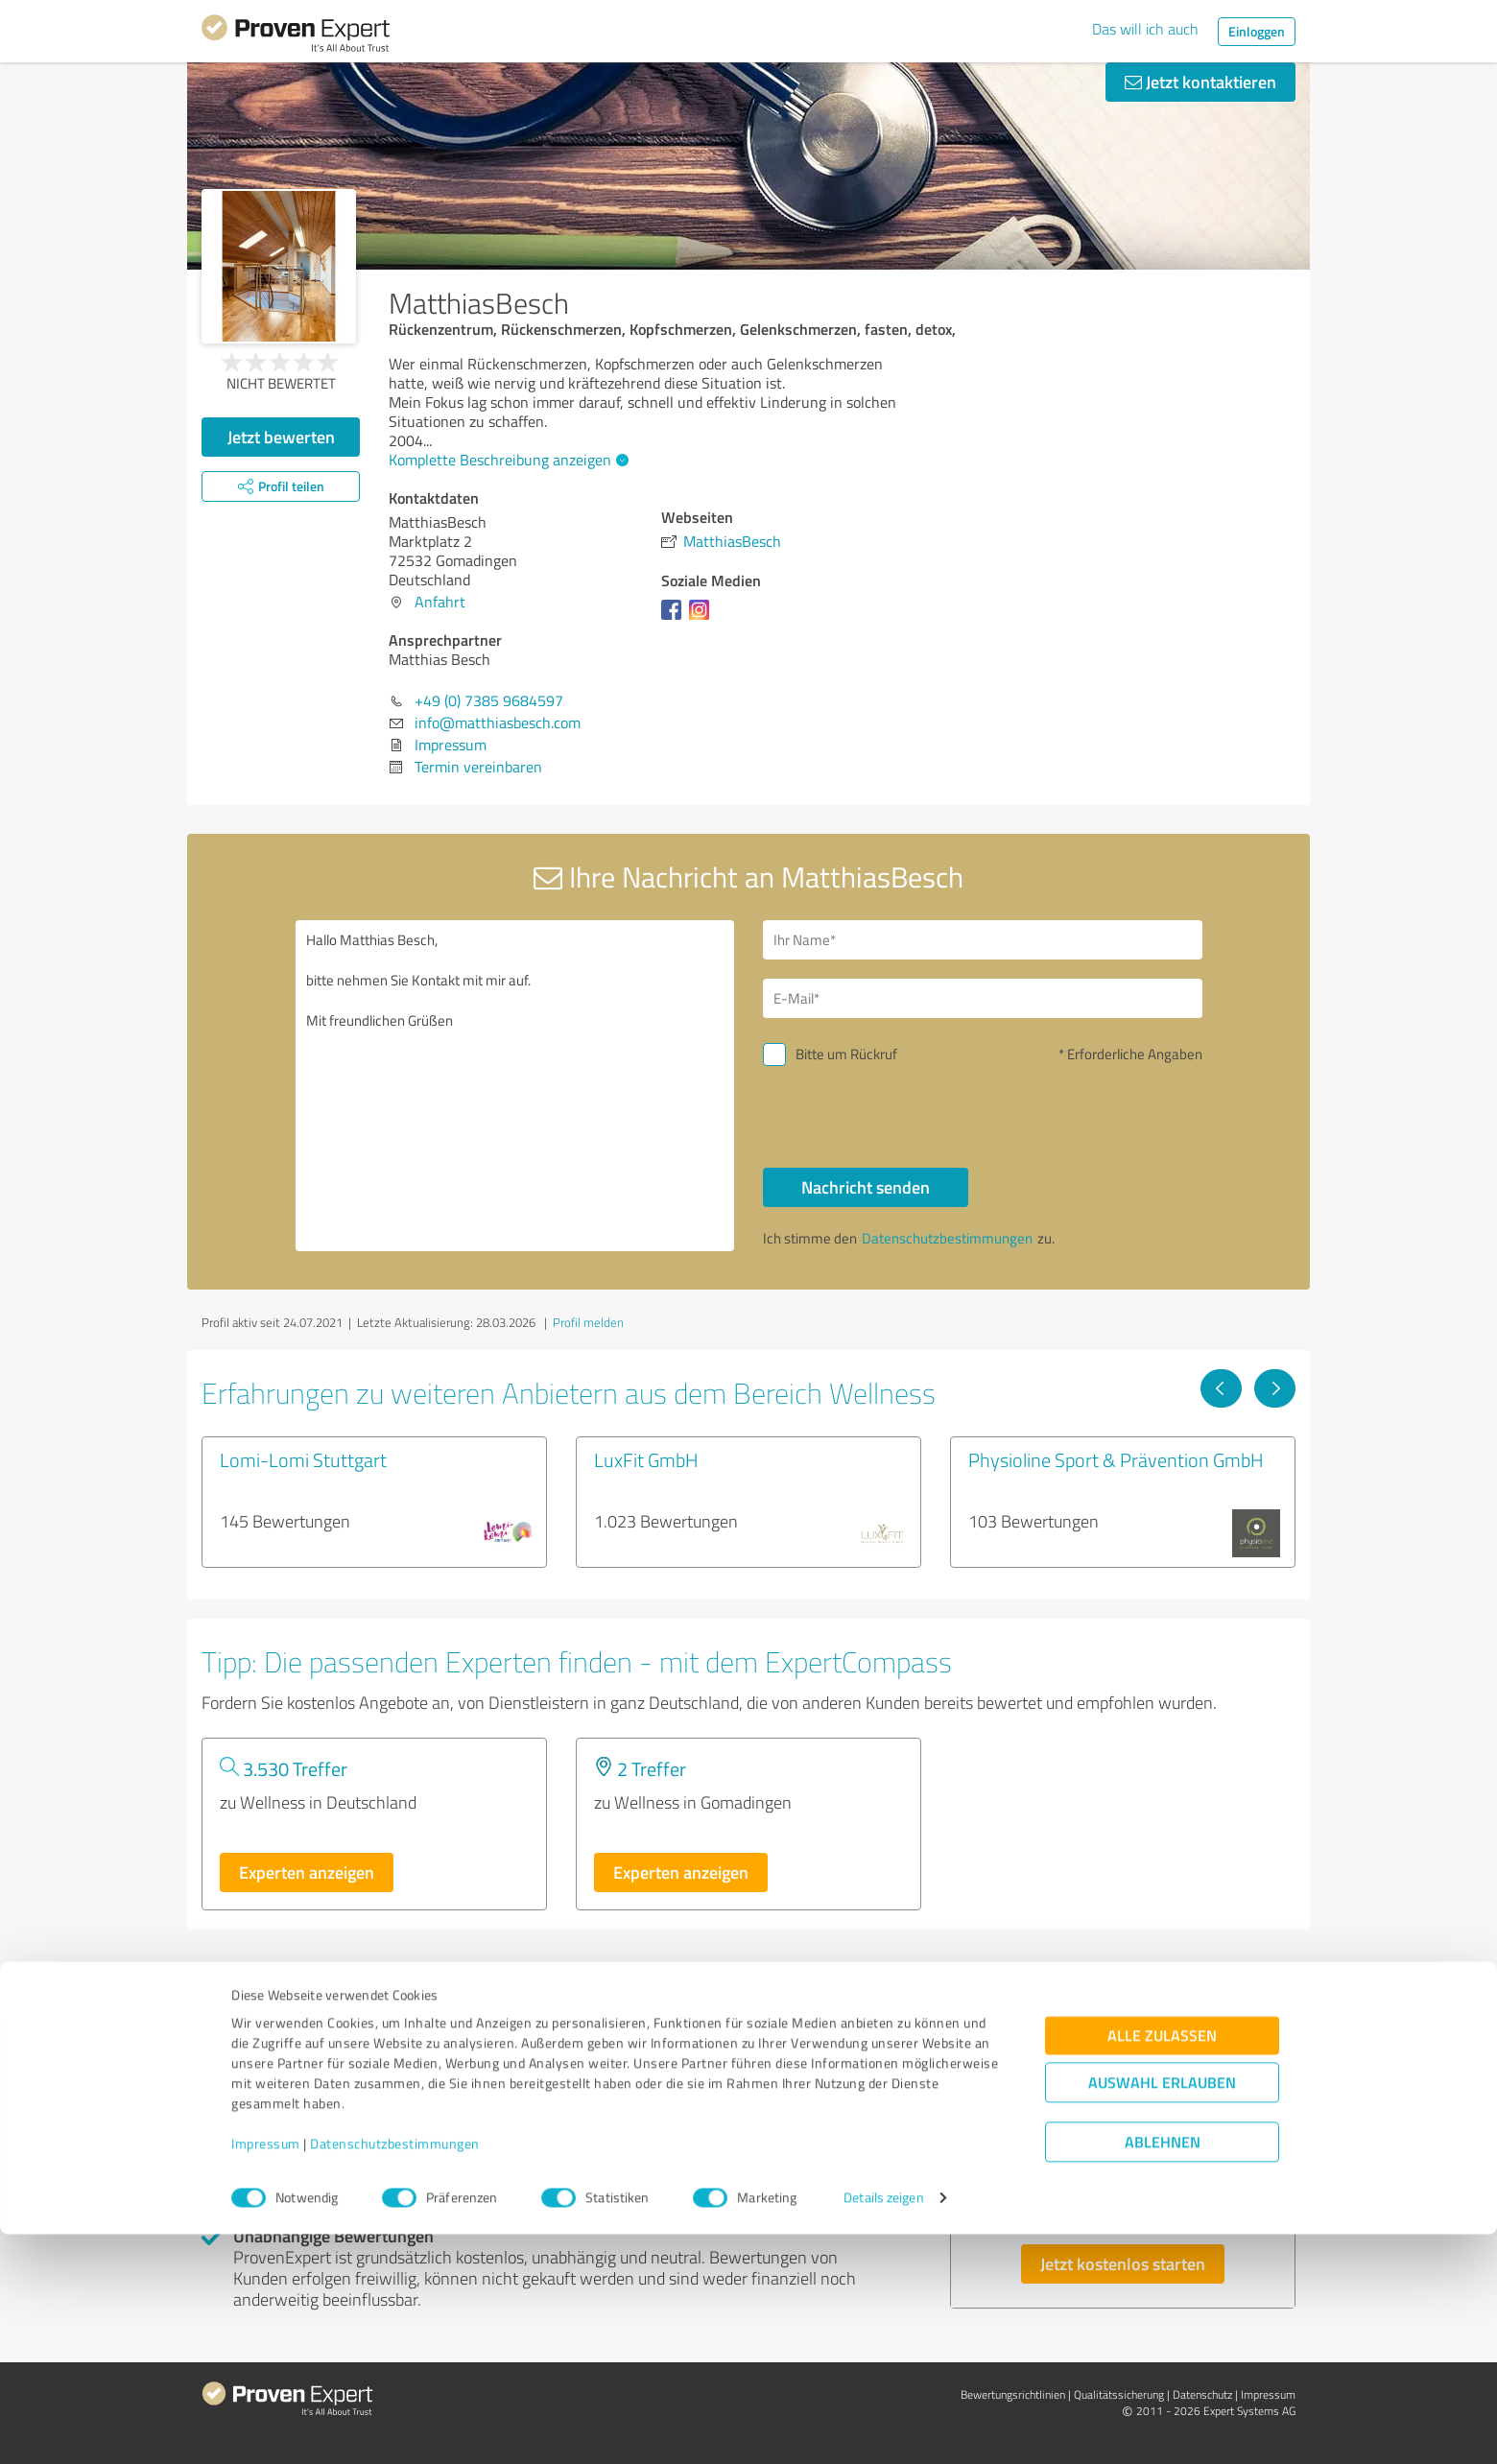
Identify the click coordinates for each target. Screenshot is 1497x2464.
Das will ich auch (1145, 28)
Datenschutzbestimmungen (395, 2374)
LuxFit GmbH (646, 1459)
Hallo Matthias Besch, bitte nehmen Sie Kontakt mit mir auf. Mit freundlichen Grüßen (515, 1085)
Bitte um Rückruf (846, 1054)
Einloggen (1256, 31)
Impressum (265, 2374)
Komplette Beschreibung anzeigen (506, 459)
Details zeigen (883, 2428)
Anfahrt (440, 601)
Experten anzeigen (306, 1872)
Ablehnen (1162, 2372)
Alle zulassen (1162, 2266)
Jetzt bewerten (281, 436)
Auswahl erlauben (1162, 2313)
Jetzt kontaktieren (1200, 81)
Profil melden (588, 1322)
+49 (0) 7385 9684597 (489, 700)
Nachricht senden (865, 1186)
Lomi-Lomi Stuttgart (303, 1459)
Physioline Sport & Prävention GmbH (1116, 1459)
